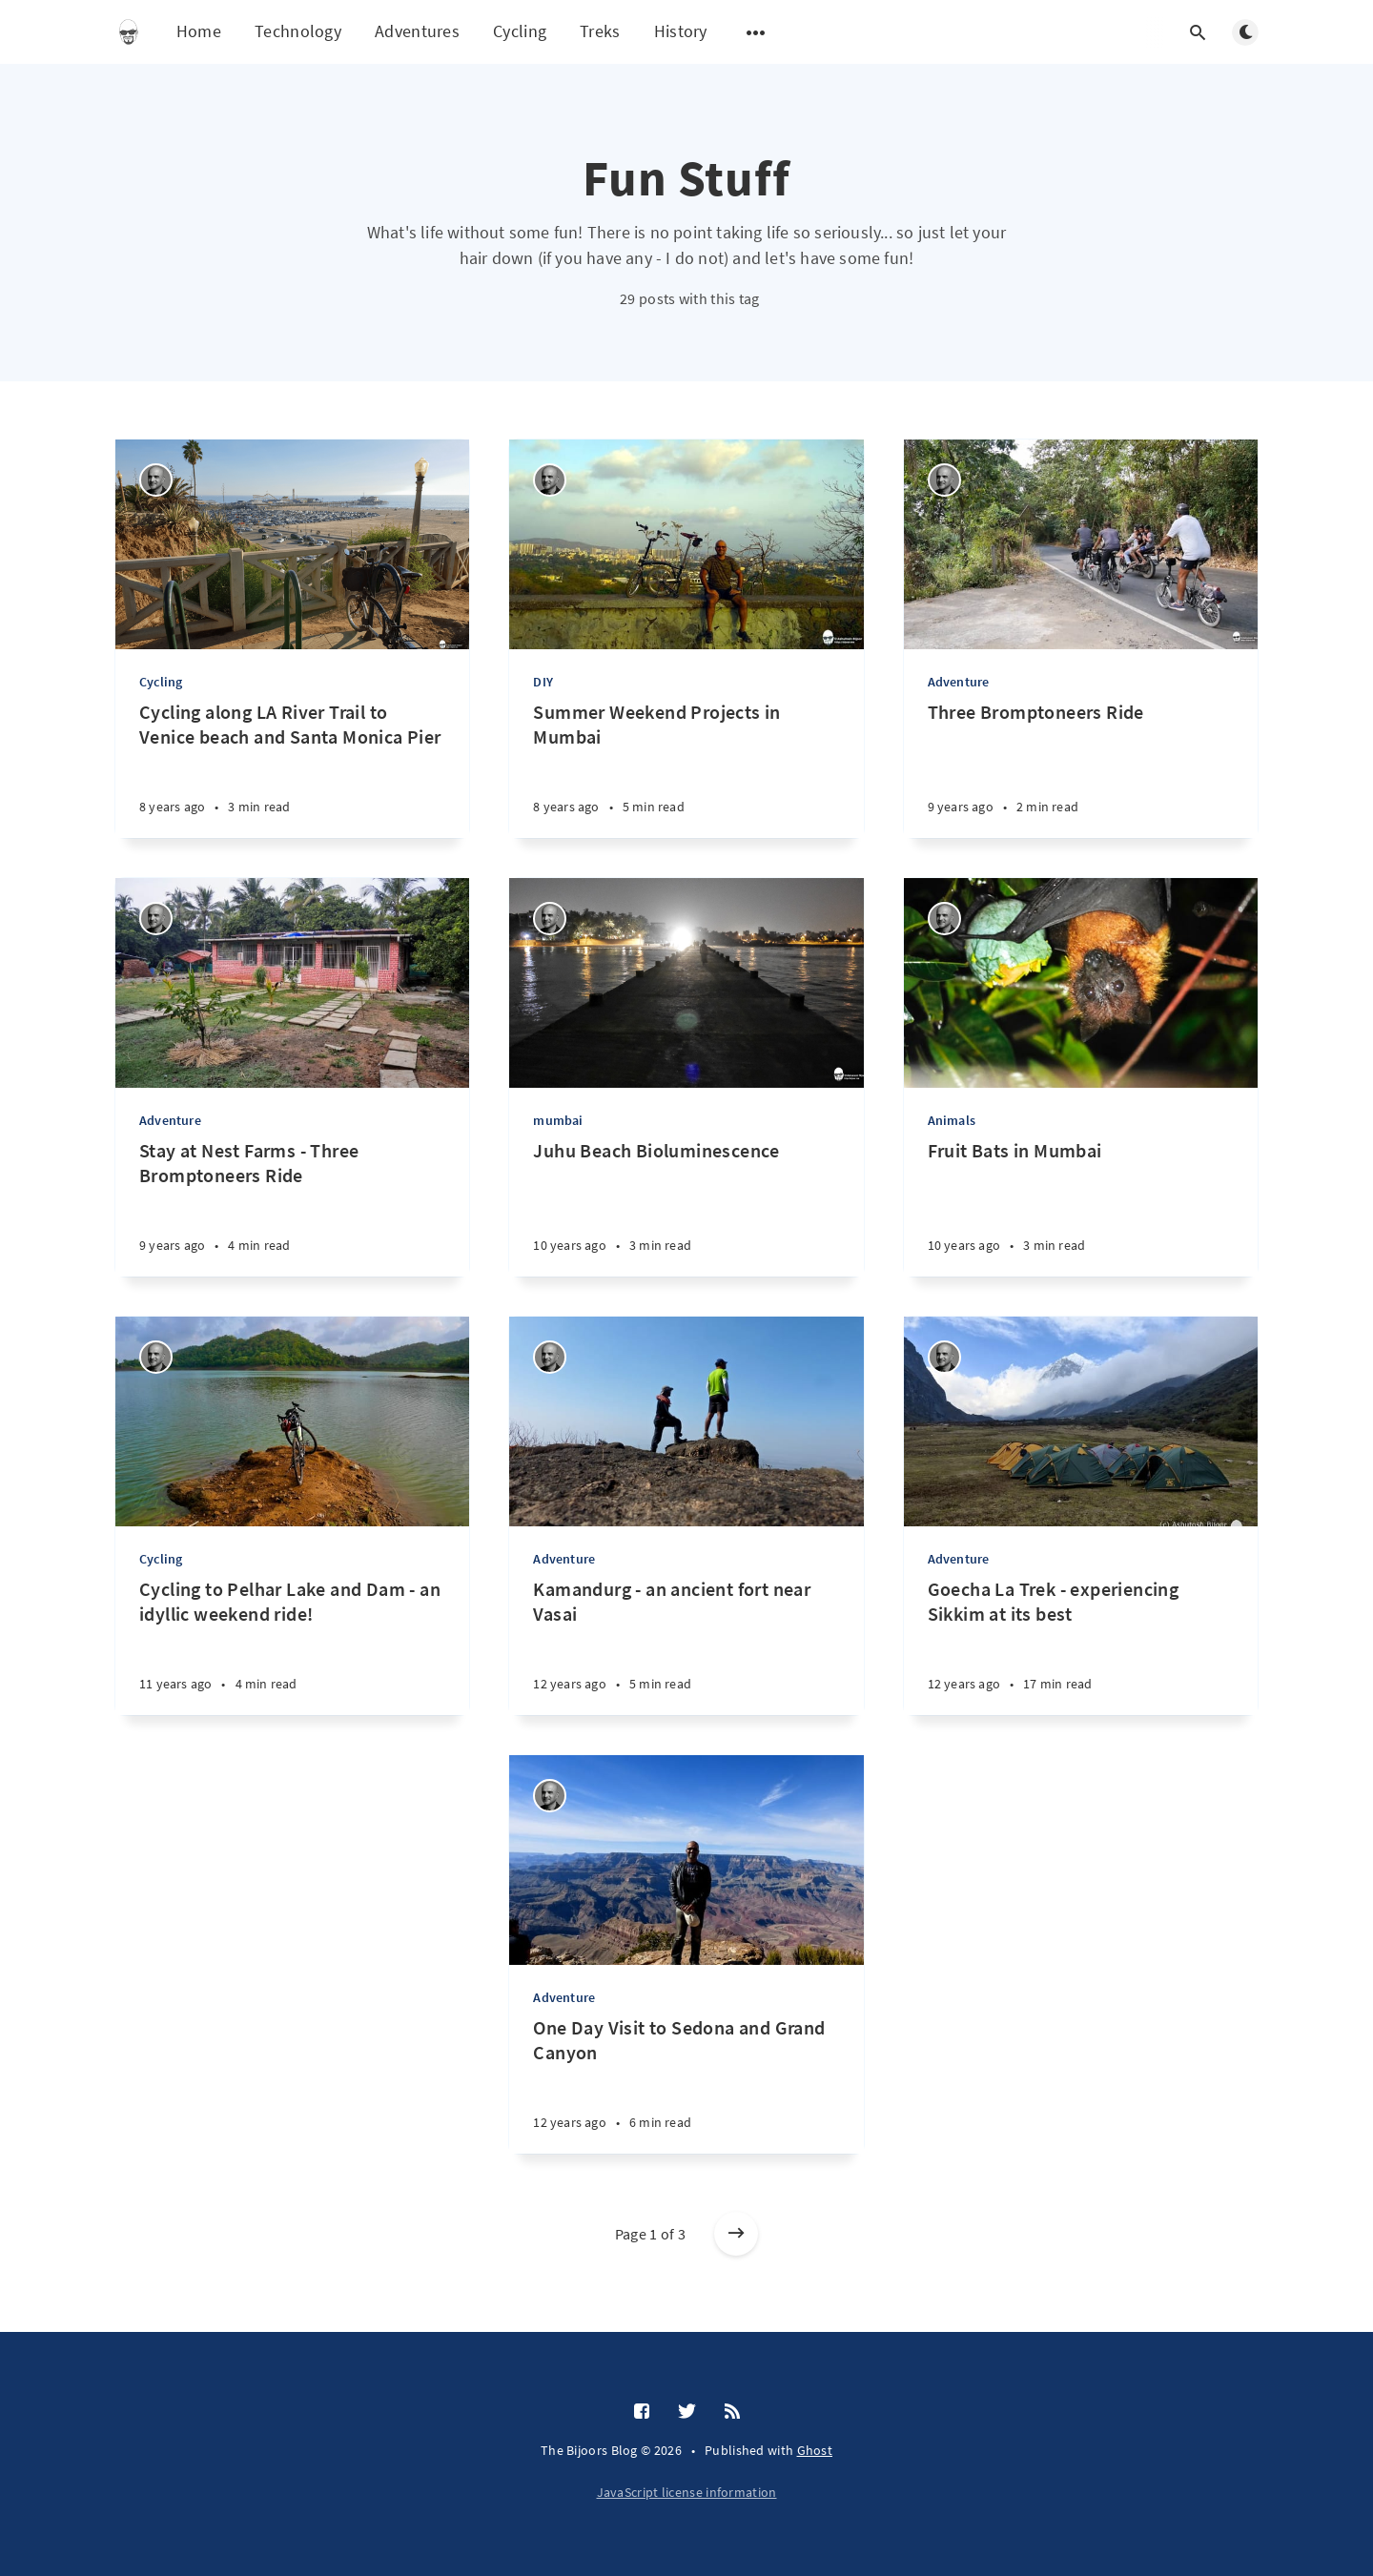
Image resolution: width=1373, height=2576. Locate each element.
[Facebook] (641, 2412)
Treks (600, 31)
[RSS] (732, 2412)
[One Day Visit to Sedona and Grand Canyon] (686, 2084)
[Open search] (1197, 32)
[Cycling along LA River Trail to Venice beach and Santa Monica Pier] (292, 769)
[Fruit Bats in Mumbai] (1081, 1207)
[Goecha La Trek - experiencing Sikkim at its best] (1081, 1646)
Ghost (815, 2450)
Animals (951, 1120)
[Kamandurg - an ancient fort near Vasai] (686, 1646)
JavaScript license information (687, 2492)
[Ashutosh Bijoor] (156, 480)
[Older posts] (736, 2234)
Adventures (417, 31)
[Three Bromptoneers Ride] (1081, 769)
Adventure (959, 681)
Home (198, 31)
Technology (298, 31)
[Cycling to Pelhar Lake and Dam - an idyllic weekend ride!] (292, 1646)
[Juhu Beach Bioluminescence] (686, 1207)
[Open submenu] (756, 32)
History (680, 31)
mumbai (558, 1120)
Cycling (519, 31)
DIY (543, 681)
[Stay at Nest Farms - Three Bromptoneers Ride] (292, 1207)
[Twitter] (687, 2412)
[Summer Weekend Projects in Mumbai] (686, 769)
